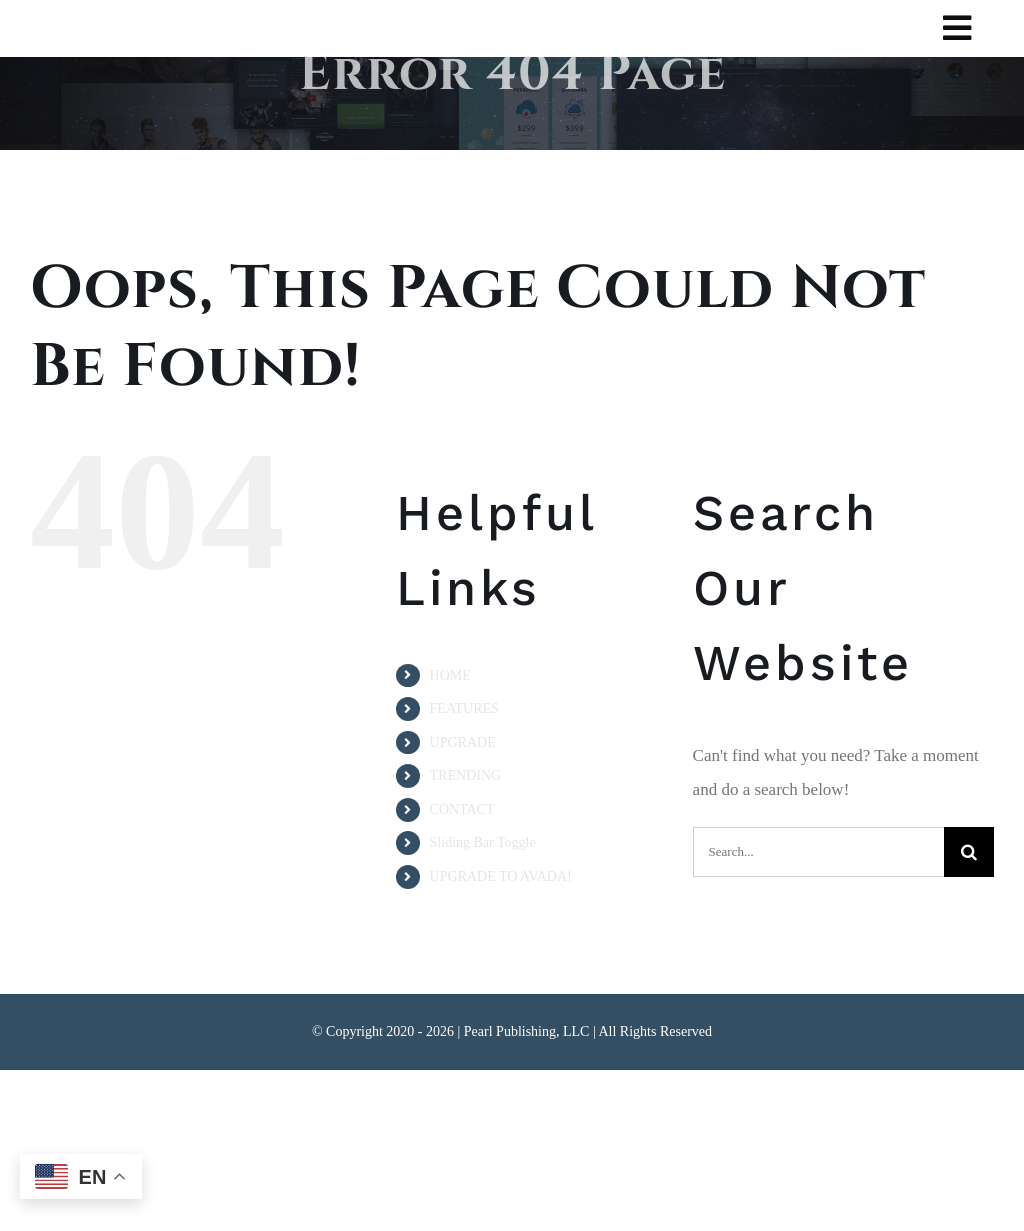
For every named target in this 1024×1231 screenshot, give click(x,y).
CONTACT (462, 809)
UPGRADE (463, 742)
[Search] (969, 852)
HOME (450, 675)
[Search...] (818, 852)
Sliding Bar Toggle (483, 842)
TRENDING (466, 775)
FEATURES (464, 708)
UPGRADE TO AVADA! (501, 876)
